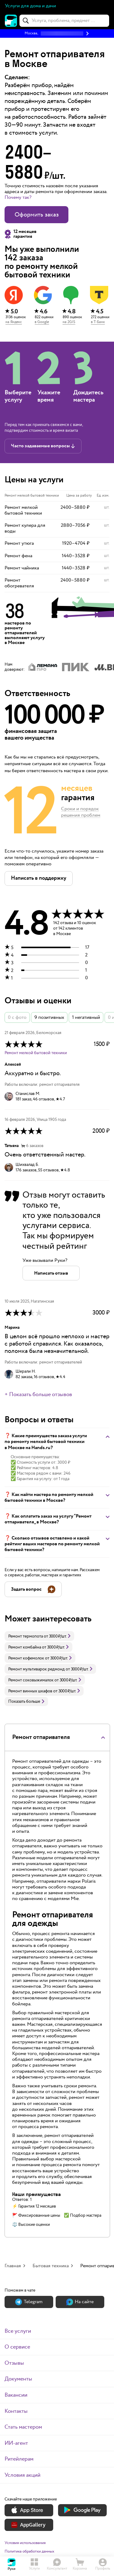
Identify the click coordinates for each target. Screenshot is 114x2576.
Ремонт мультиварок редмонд (36, 1669)
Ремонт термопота (25, 1636)
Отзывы (14, 2363)
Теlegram (29, 2301)
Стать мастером (23, 2427)
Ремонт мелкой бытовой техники (36, 1053)
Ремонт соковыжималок (31, 1680)
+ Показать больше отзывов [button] (38, 1394)
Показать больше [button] (26, 1701)
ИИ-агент (16, 2443)
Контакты (16, 2411)
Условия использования (25, 2543)
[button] (57, 33)
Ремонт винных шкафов (30, 1691)
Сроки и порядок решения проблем (80, 812)
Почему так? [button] (18, 197)
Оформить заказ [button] (37, 214)
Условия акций (22, 2475)
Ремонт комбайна (24, 1647)
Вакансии (16, 2395)
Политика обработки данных (29, 2551)
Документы (18, 2379)
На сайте (80, 2301)
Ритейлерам (19, 2459)
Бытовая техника (51, 2265)
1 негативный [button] (86, 1017)
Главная (13, 2265)
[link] (39, 1636)
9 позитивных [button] (49, 1017)
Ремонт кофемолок (26, 1658)
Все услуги (18, 2331)
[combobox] (64, 21)
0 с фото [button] (17, 1017)
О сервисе (17, 2347)
